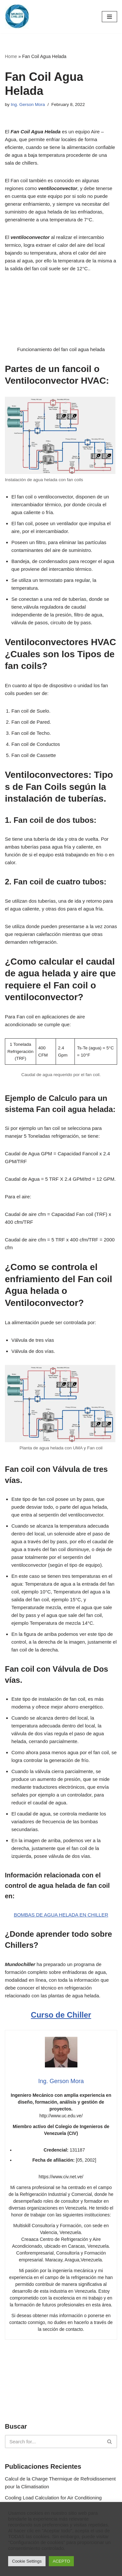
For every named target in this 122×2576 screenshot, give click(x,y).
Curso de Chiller (61, 2014)
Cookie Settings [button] (27, 2561)
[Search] (53, 2441)
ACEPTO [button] (61, 2561)
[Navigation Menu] (109, 16)
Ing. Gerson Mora (28, 104)
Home (11, 56)
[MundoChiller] (17, 17)
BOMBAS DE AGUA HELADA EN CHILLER (61, 1914)
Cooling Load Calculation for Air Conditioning (53, 2497)
